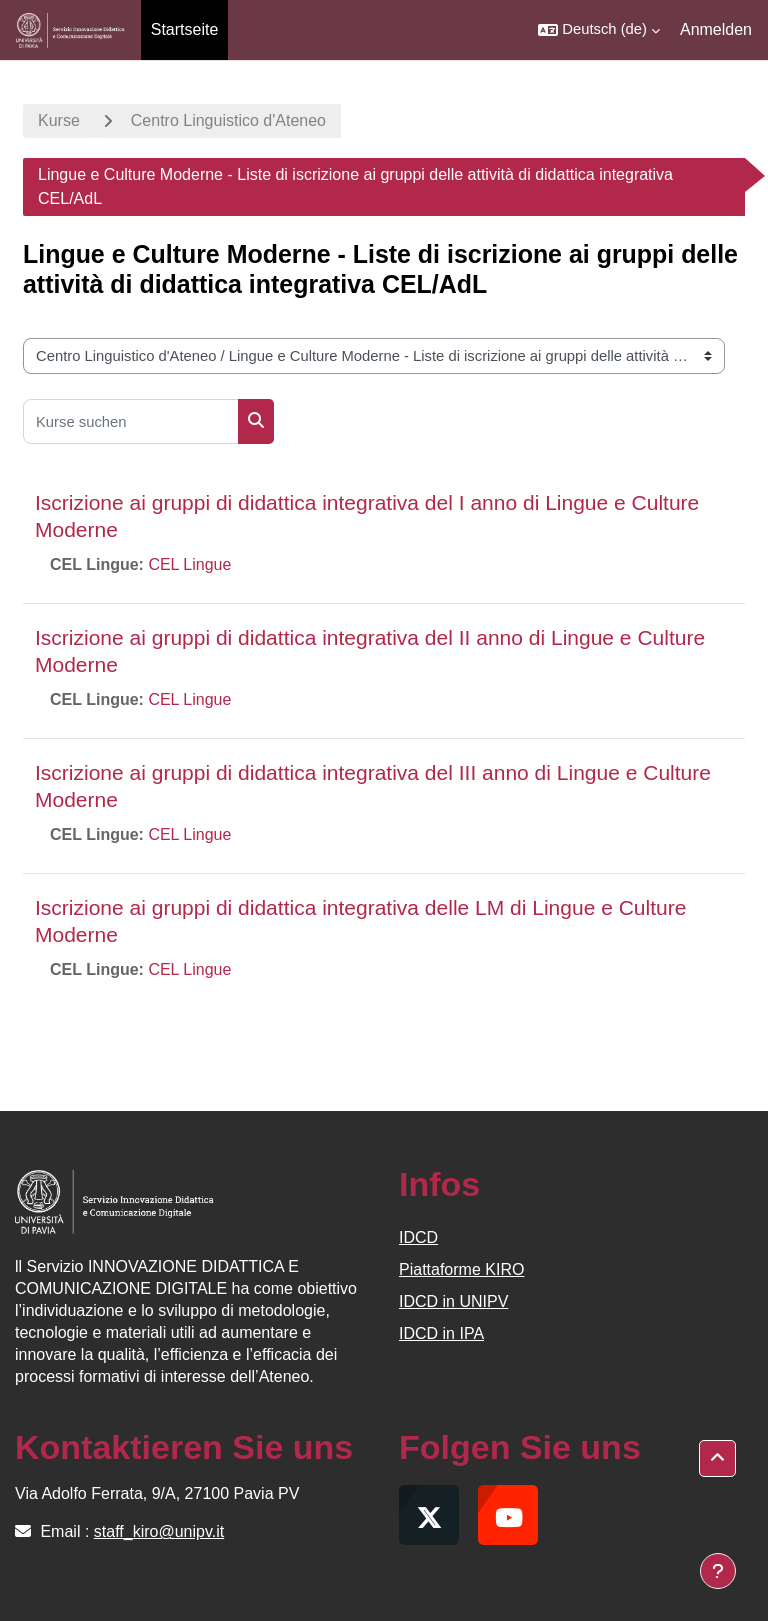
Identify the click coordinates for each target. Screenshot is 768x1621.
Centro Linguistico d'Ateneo (228, 120)
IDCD (418, 1237)
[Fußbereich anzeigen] (718, 1571)
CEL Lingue (189, 564)
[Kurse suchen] (131, 421)
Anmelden (716, 29)
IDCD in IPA (441, 1333)
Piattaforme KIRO (461, 1269)
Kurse (59, 120)
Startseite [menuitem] (185, 29)
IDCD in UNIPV (453, 1301)
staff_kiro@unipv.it (159, 1531)
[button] (599, 30)
